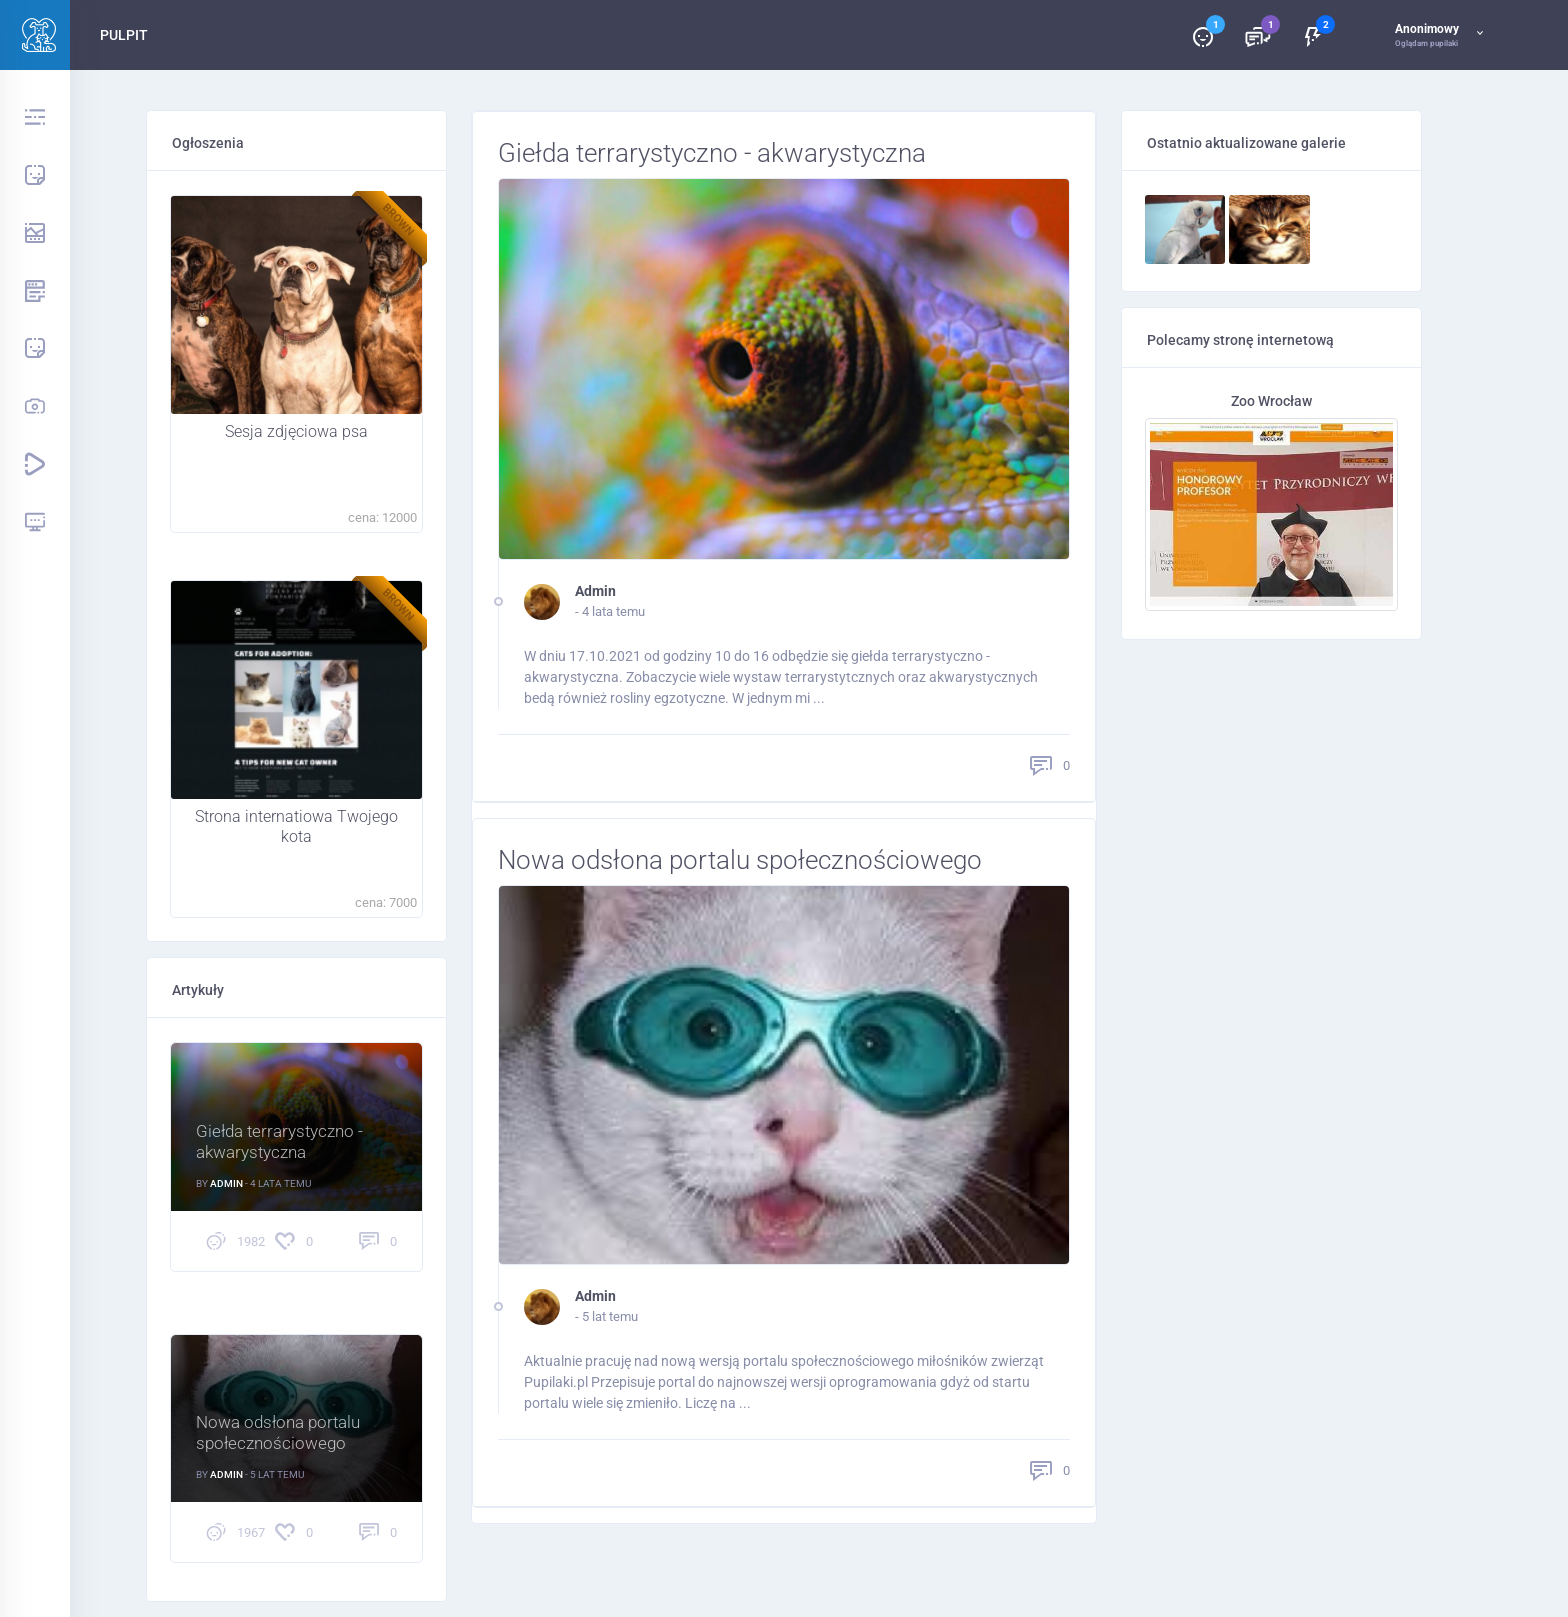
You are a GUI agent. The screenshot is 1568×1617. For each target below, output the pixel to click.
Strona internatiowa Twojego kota (296, 827)
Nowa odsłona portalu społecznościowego (759, 864)
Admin (595, 594)
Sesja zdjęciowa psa (296, 432)
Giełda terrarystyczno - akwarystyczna (727, 154)
